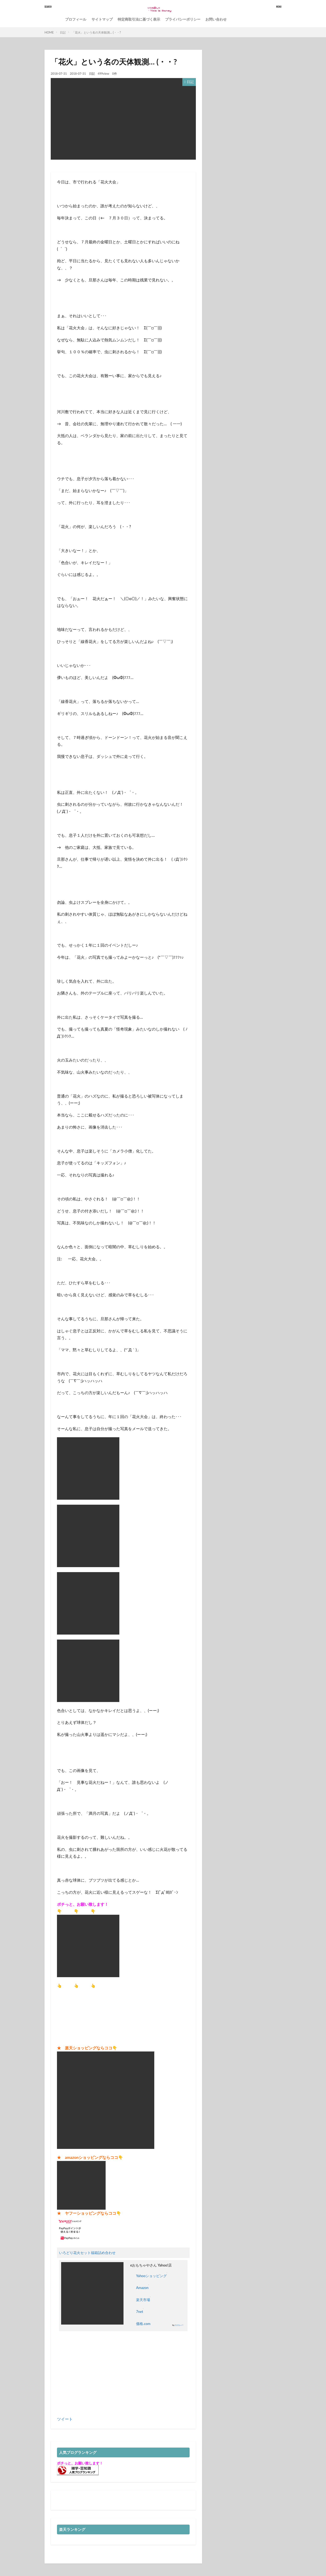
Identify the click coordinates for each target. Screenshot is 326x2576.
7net (139, 2311)
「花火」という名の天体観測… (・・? (96, 32)
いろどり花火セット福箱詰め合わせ (87, 2252)
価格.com (143, 2323)
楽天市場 (143, 2300)
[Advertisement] (90, 2013)
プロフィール (75, 19)
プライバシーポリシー (182, 19)
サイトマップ (102, 19)
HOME (49, 32)
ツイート (65, 2419)
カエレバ (179, 2325)
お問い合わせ (216, 19)
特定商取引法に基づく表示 (139, 19)
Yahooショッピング (151, 2276)
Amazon (142, 2287)
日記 (63, 32)
